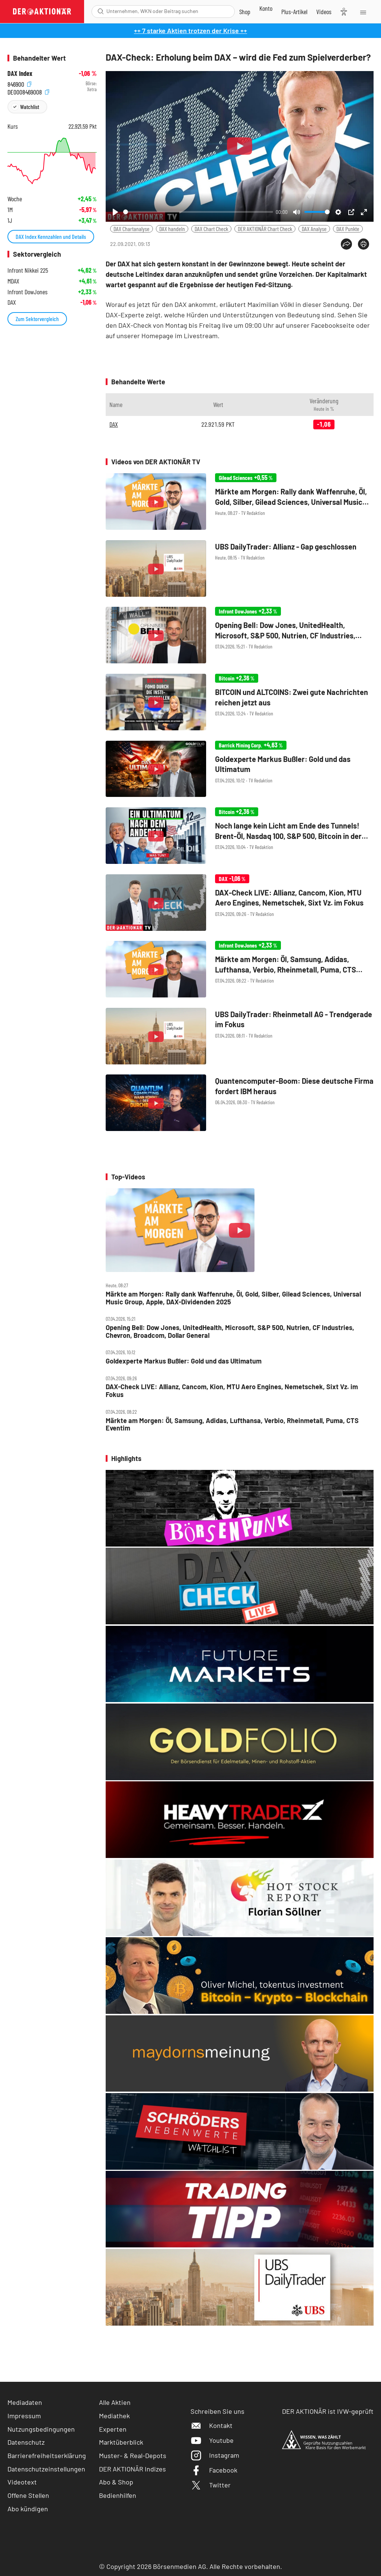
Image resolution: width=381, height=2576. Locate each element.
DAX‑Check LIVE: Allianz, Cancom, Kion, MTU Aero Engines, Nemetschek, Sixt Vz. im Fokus (232, 1390)
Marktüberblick (121, 2442)
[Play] (115, 212)
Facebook (213, 2470)
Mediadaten (24, 2402)
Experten (113, 2429)
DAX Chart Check (211, 228)
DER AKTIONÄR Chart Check (265, 228)
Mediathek (114, 2416)
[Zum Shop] (245, 11)
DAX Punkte (347, 228)
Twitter (210, 2485)
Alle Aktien (115, 2402)
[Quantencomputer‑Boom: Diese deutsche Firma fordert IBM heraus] (240, 1103)
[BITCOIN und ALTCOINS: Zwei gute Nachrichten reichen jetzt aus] (240, 703)
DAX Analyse (314, 228)
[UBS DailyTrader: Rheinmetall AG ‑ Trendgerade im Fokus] (240, 1037)
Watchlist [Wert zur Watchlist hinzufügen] (29, 106)
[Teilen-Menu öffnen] (346, 244)
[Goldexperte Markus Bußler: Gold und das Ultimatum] (240, 770)
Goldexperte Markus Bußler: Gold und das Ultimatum (184, 1361)
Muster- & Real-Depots (132, 2455)
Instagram (214, 2455)
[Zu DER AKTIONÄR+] (294, 11)
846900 (19, 83)
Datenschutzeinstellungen (46, 2469)
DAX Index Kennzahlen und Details (51, 236)
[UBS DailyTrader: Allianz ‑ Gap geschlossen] (240, 569)
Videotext (22, 2482)
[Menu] (363, 11)
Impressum (24, 2416)
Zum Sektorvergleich (37, 318)
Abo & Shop (116, 2482)
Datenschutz (26, 2442)
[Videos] (324, 11)
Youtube (212, 2440)
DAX (113, 424)
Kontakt (211, 2425)
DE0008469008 (28, 91)
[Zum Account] (266, 8)
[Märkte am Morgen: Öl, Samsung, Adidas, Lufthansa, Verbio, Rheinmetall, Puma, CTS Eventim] (240, 970)
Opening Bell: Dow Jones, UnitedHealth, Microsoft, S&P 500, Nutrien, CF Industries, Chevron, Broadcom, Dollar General (230, 1331)
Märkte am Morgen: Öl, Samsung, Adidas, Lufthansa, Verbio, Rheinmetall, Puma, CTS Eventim (232, 1424)
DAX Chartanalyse (131, 228)
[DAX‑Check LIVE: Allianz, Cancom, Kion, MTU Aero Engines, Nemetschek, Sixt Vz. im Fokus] (240, 903)
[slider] (198, 211)
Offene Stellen (28, 2495)
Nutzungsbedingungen (41, 2429)
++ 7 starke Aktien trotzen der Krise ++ (190, 30)
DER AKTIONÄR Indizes (132, 2469)
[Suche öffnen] (101, 11)
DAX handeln (172, 228)
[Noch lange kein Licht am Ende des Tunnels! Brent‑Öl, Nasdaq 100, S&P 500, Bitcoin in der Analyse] (240, 836)
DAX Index (19, 73)
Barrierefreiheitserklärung (46, 2455)
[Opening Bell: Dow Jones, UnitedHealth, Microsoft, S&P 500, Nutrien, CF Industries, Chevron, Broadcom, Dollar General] (240, 636)
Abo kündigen (27, 2509)
